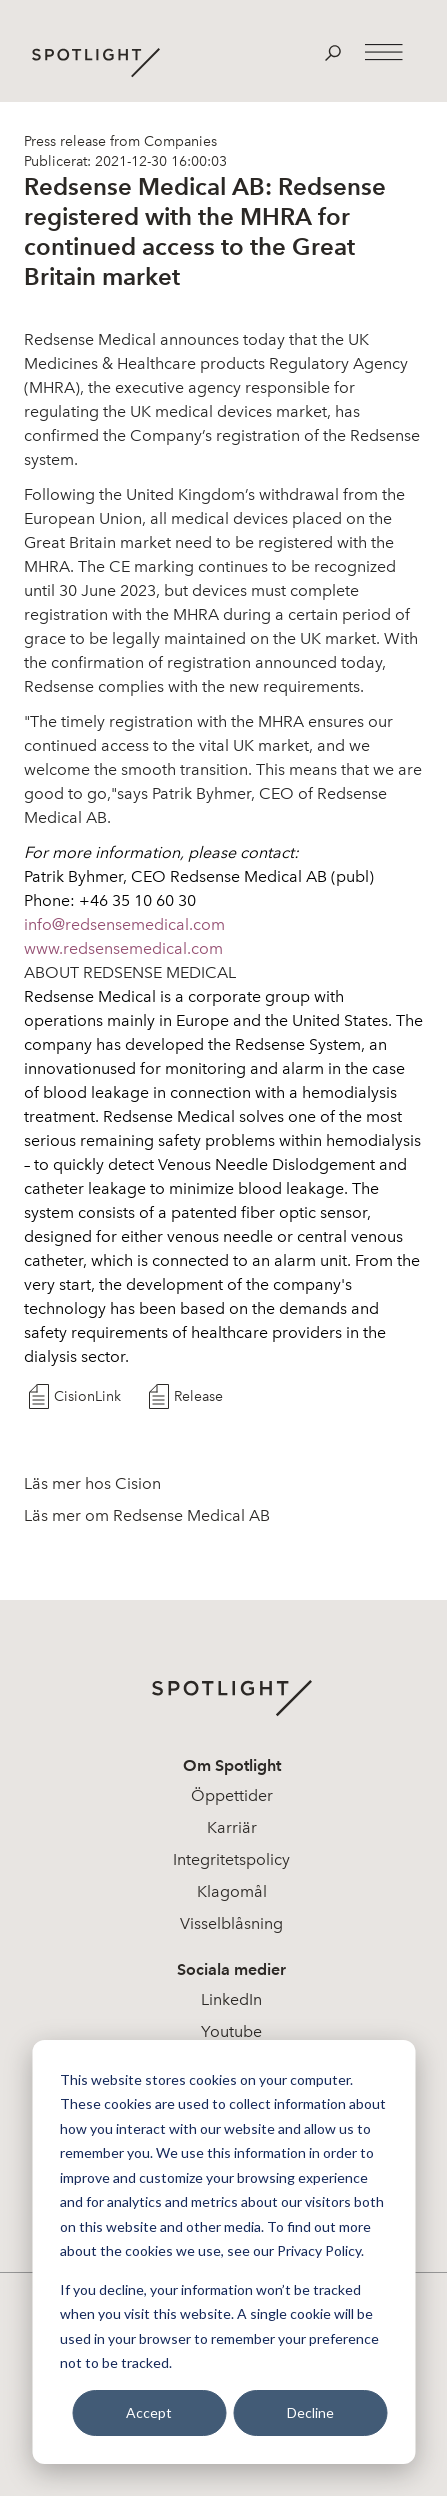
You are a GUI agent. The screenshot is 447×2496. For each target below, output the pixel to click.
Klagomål (232, 1891)
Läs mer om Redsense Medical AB (147, 1515)
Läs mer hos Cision (92, 1483)
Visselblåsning (231, 1923)
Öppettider (232, 1795)
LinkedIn (231, 1999)
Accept (149, 2412)
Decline (310, 2412)
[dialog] (223, 2252)
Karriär (232, 1827)
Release (198, 1396)
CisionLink (87, 1396)
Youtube (231, 2031)
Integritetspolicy (231, 1859)
